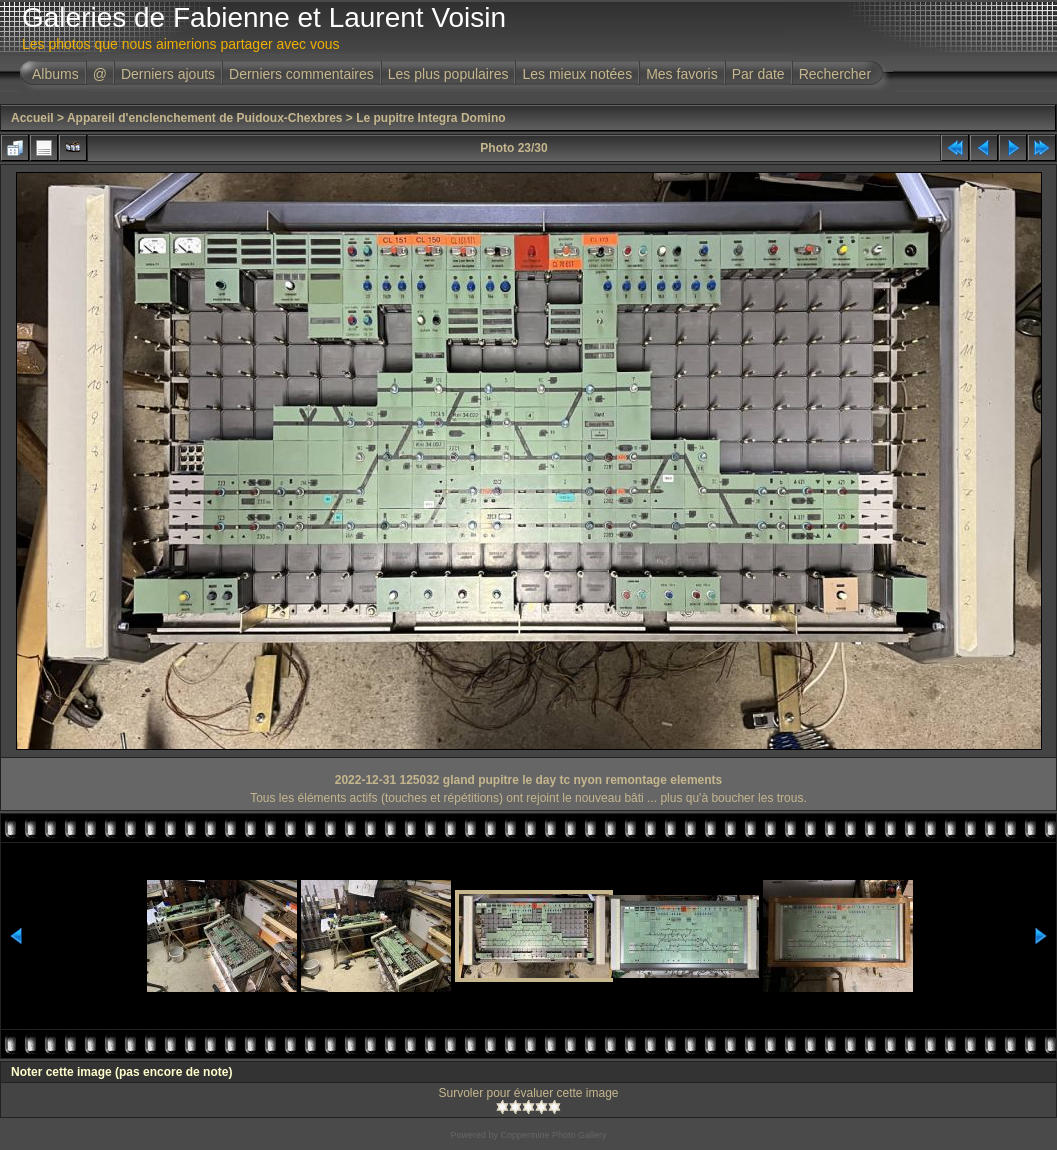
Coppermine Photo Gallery (553, 1135)
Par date (758, 74)
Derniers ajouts (168, 74)
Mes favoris (682, 74)
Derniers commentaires (301, 74)
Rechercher (835, 74)
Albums (55, 74)
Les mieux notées (577, 74)
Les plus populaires (448, 74)
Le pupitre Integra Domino (430, 118)
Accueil (32, 118)
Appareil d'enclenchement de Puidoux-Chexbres (205, 118)
